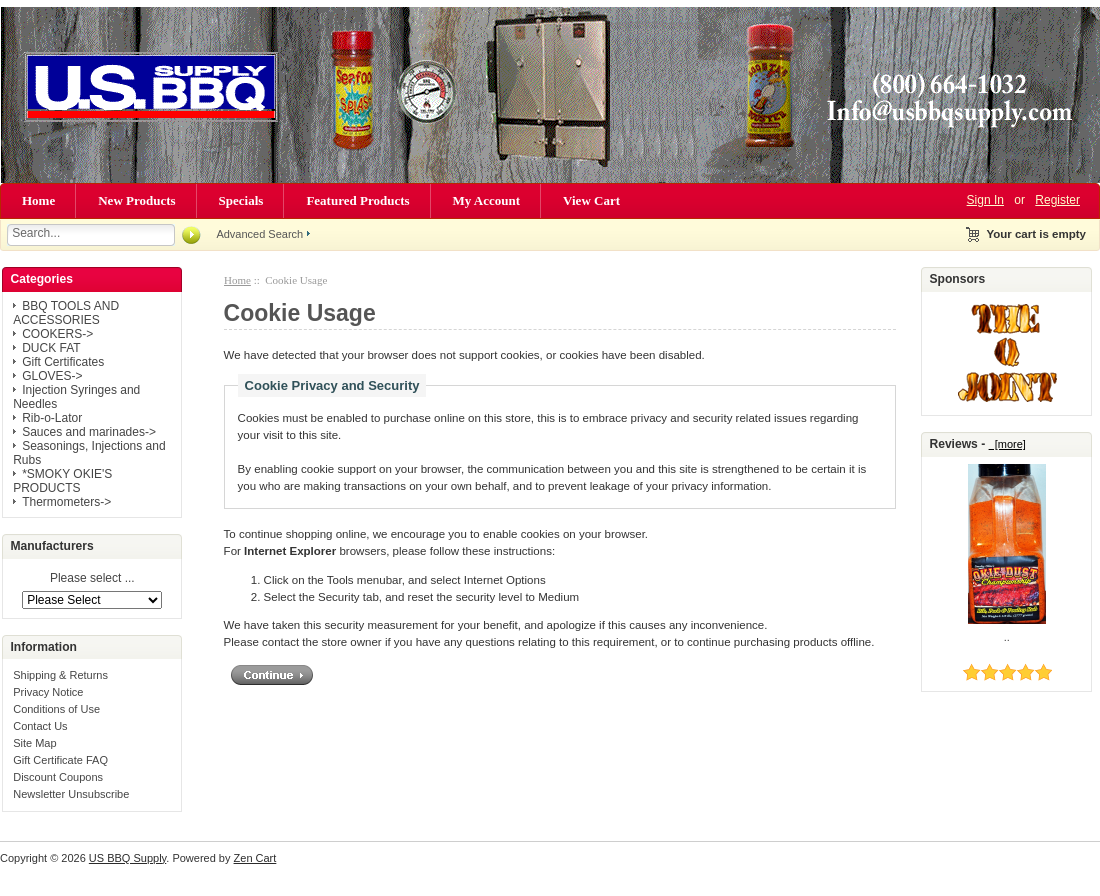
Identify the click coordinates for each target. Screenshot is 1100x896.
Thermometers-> (66, 502)
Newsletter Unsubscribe (71, 794)
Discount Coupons (58, 777)
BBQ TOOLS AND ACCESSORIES (66, 313)
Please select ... (92, 579)
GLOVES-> (52, 376)
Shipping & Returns (60, 675)
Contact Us (40, 726)
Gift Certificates (63, 362)
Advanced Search (259, 234)
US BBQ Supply (127, 858)
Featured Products (357, 200)
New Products (136, 200)
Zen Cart (255, 858)
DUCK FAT (51, 348)
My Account (487, 200)
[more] (1007, 444)
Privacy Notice (48, 692)
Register (1057, 200)
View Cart (591, 200)
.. (1007, 637)
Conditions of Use (56, 709)
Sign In (985, 200)
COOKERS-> (57, 334)
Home (38, 200)
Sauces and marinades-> (89, 432)
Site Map (34, 743)
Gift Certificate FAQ (60, 760)
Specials (241, 200)
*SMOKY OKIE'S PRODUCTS (62, 481)
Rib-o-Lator (52, 418)
